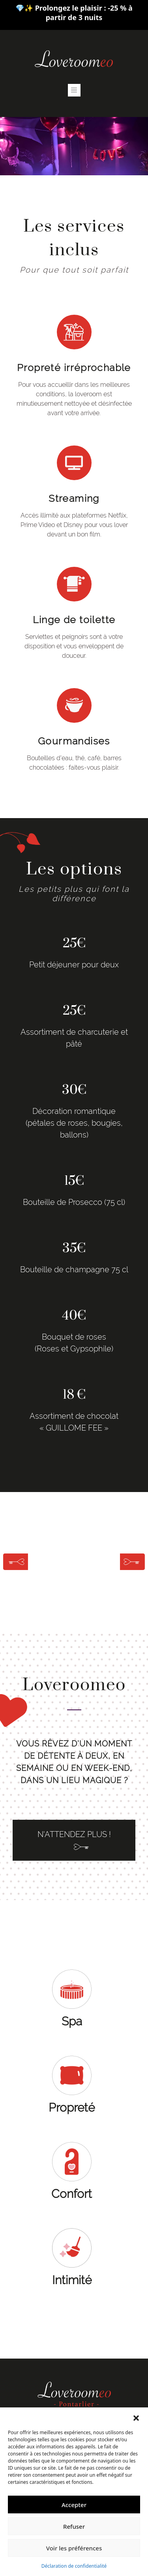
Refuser (74, 2526)
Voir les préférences (74, 2548)
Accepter (74, 2505)
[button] (136, 2417)
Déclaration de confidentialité (74, 2566)
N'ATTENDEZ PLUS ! (74, 1840)
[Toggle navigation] (74, 90)
